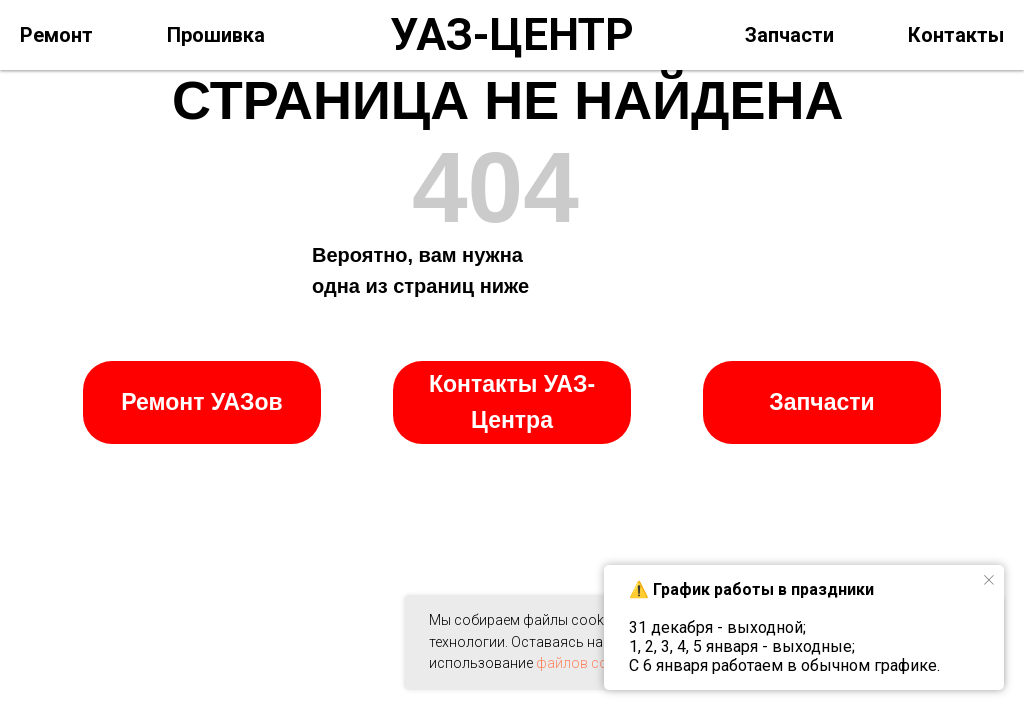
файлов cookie (585, 663)
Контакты (956, 35)
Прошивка (216, 35)
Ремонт (56, 35)
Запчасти (789, 35)
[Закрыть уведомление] (989, 580)
